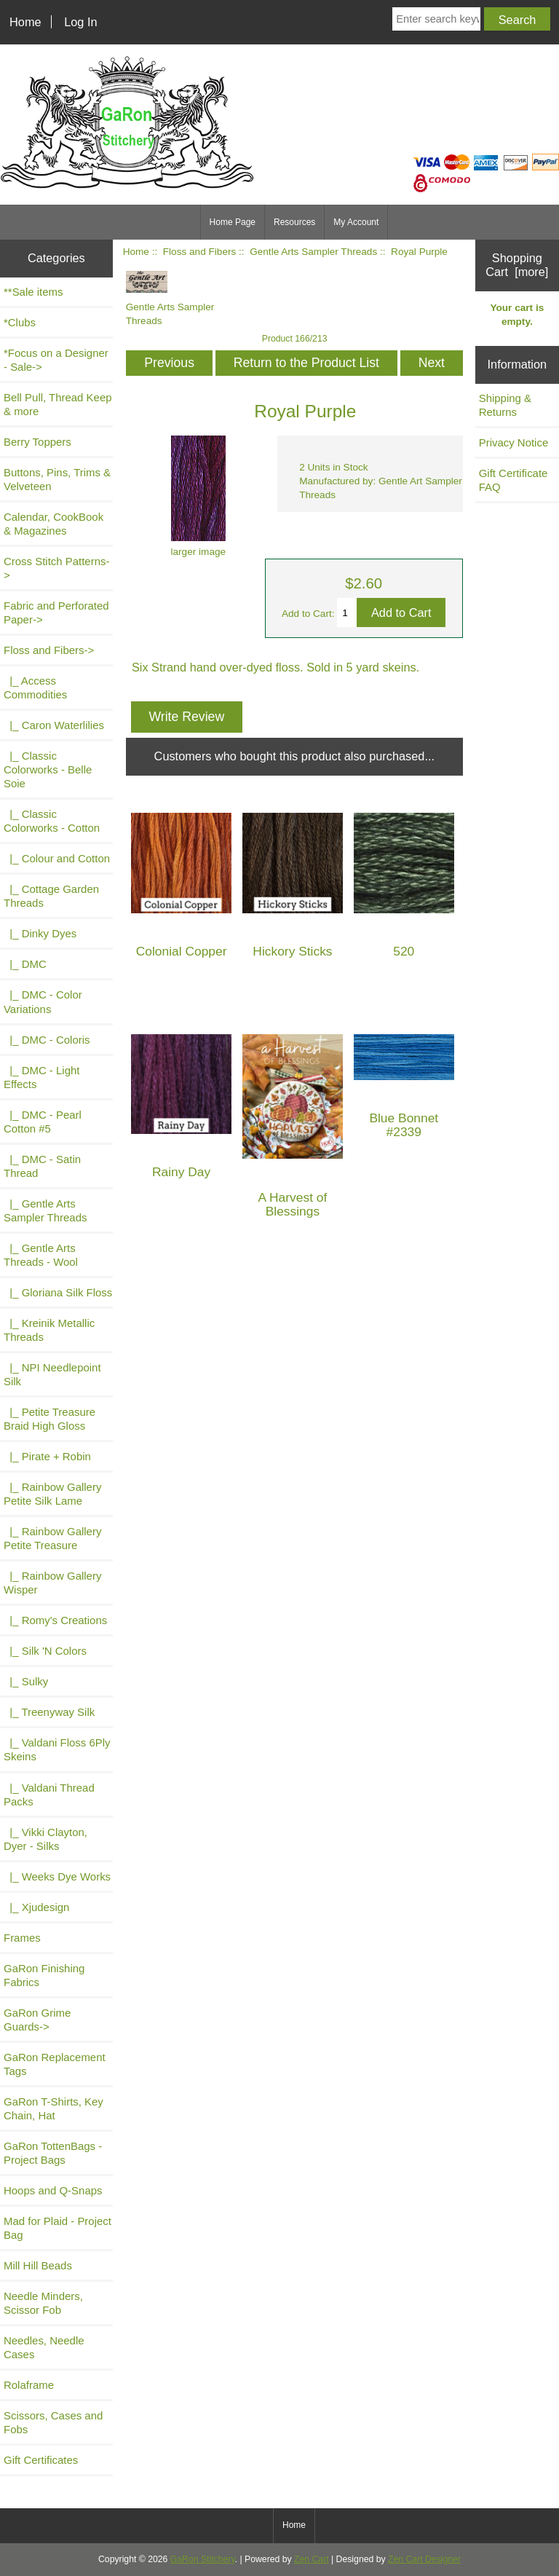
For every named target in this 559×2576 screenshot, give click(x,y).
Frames (22, 1937)
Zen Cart (311, 2559)
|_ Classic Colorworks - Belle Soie (48, 769)
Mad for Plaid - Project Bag (57, 2228)
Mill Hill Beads (38, 2265)
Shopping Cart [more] (516, 264)
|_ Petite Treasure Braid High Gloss (49, 1419)
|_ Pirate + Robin (47, 1456)
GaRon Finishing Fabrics (44, 1975)
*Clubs (20, 322)
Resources (294, 222)
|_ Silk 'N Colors (45, 1651)
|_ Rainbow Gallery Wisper (52, 1582)
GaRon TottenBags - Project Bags (53, 2153)
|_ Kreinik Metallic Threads (49, 1330)
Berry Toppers (37, 442)
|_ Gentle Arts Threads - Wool (41, 1255)
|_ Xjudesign (36, 1907)
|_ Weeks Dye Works (57, 1876)
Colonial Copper (181, 951)
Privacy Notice (514, 442)
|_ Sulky (26, 1681)
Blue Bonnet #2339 (403, 1125)
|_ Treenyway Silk (49, 1712)
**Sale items (33, 291)
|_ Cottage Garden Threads (51, 896)
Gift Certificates (41, 2460)
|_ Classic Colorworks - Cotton (52, 821)
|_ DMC (25, 964)
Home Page (232, 222)
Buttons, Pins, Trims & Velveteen (57, 479)
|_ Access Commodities (35, 687)
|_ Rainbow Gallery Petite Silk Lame (52, 1494)
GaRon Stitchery (202, 2559)
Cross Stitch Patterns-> (56, 568)
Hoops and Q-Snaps (53, 2190)
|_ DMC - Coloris (47, 1039)
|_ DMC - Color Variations (43, 1001)
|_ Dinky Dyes (40, 933)
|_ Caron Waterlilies (54, 725)
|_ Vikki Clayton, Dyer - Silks (45, 1839)
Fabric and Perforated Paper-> (56, 612)
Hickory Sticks (292, 951)
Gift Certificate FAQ (513, 480)
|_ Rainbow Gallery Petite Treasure (52, 1538)
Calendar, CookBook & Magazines (53, 524)
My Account (355, 222)
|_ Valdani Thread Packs (49, 1794)
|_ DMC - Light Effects (41, 1077)
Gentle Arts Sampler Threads (313, 251)
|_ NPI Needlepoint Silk (52, 1374)
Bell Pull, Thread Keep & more (58, 404)
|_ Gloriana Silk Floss (58, 1292)
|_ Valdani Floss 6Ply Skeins (57, 1749)
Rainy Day (181, 1172)
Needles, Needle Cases (44, 2347)
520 (403, 951)
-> (49, 650)
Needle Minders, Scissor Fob (43, 2303)
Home (25, 21)
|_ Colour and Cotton (57, 858)
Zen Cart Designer (424, 2559)
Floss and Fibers (199, 251)
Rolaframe (29, 2385)
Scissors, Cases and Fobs (53, 2422)
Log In (80, 21)
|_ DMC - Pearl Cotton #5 (43, 1121)
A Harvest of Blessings (293, 1204)
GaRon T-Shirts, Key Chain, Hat (53, 2108)
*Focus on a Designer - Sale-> (56, 360)
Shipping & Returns (505, 405)
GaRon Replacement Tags (55, 2064)
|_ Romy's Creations (55, 1620)
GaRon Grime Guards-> (37, 2019)
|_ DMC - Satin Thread (42, 1166)
